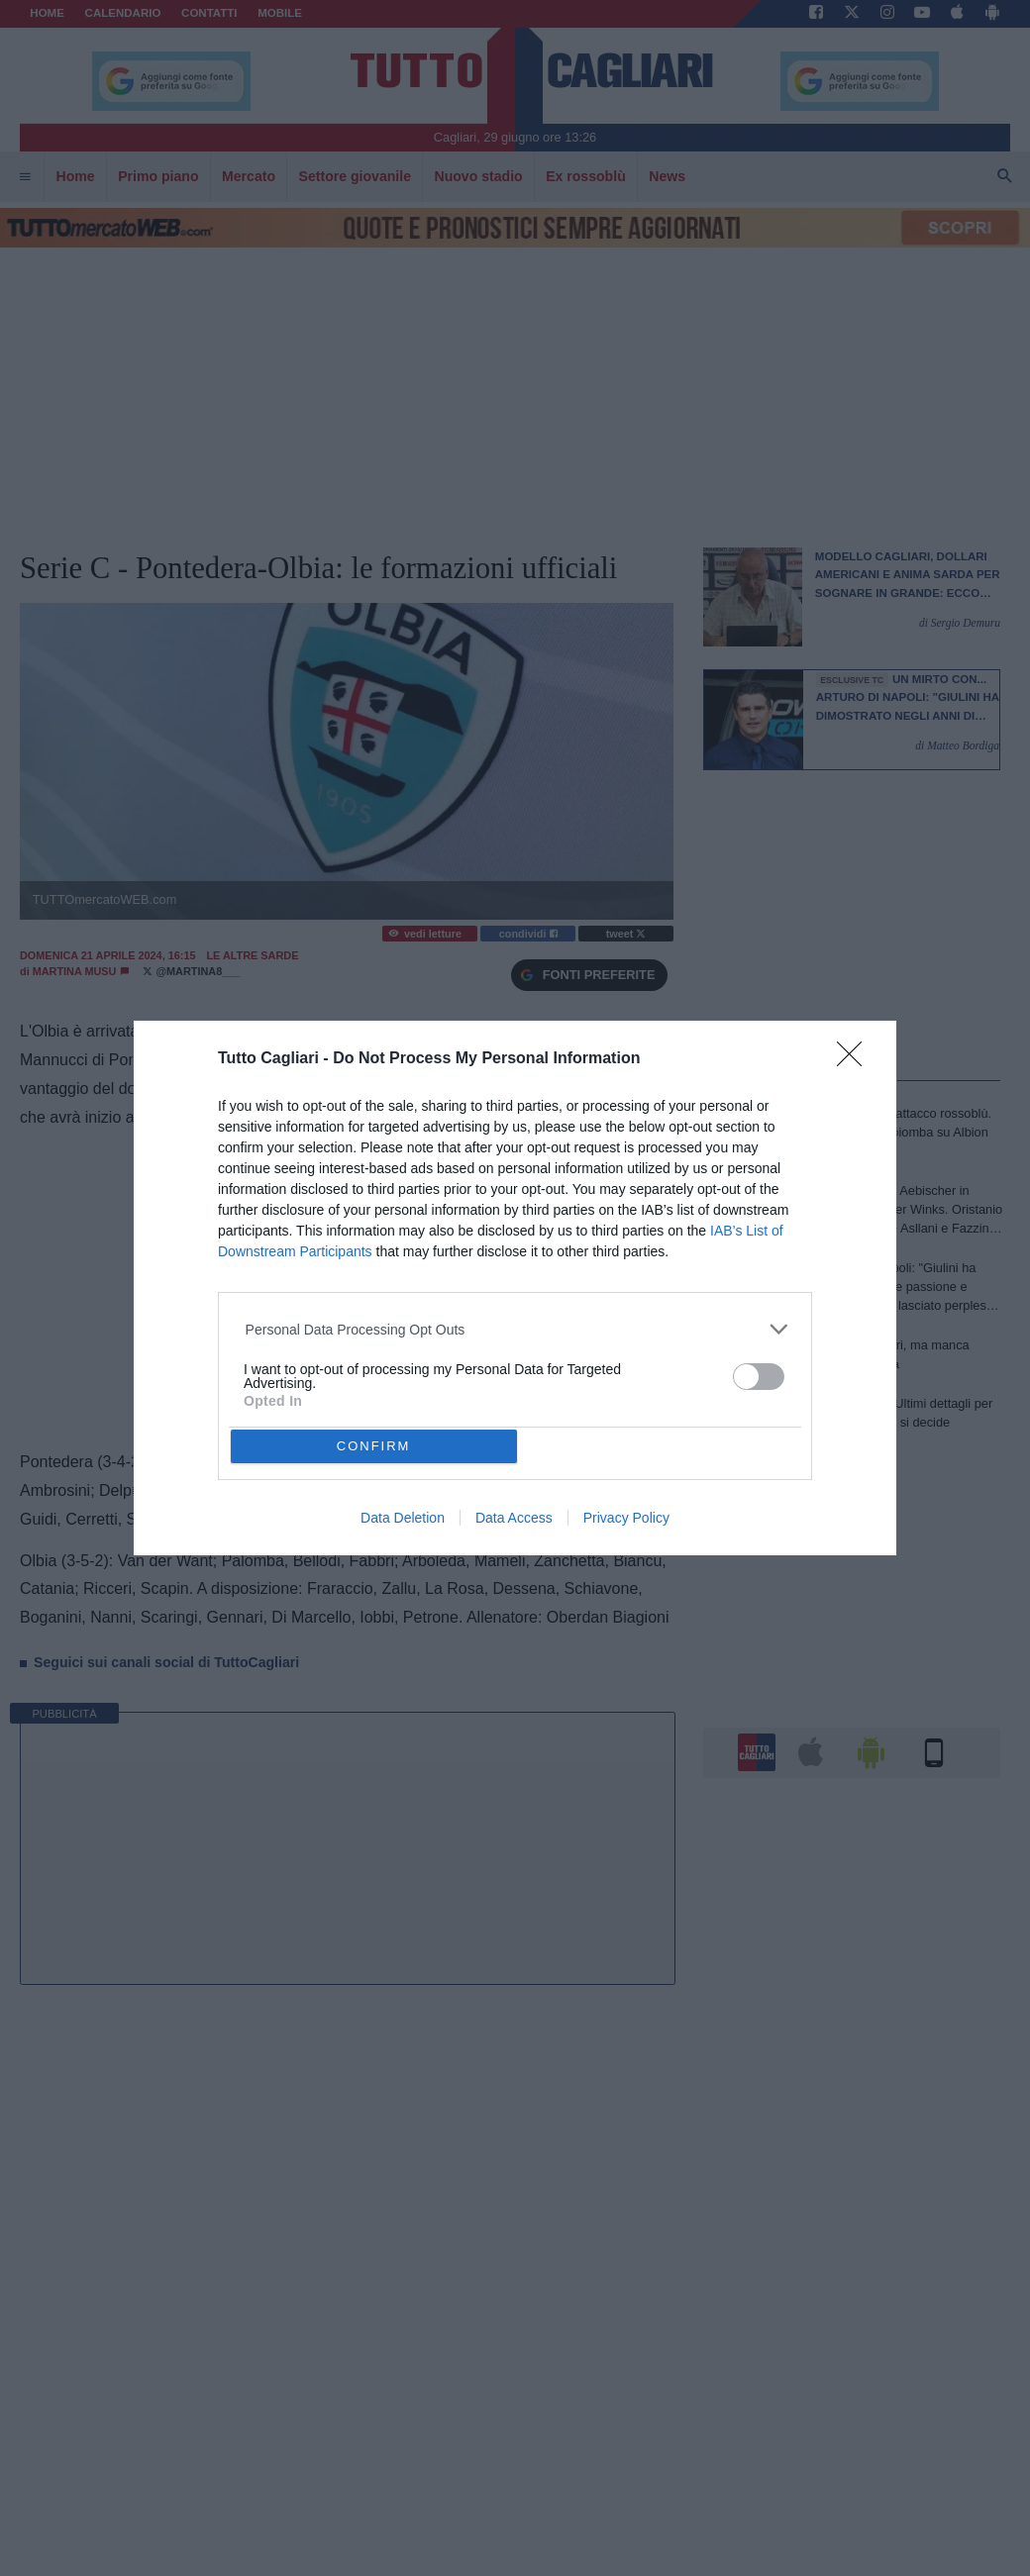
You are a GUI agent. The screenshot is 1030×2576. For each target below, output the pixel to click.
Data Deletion (402, 1518)
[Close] (856, 1060)
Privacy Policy (626, 1518)
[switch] (758, 1376)
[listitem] (515, 1329)
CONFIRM (374, 1445)
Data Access (514, 1518)
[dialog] (515, 1288)
